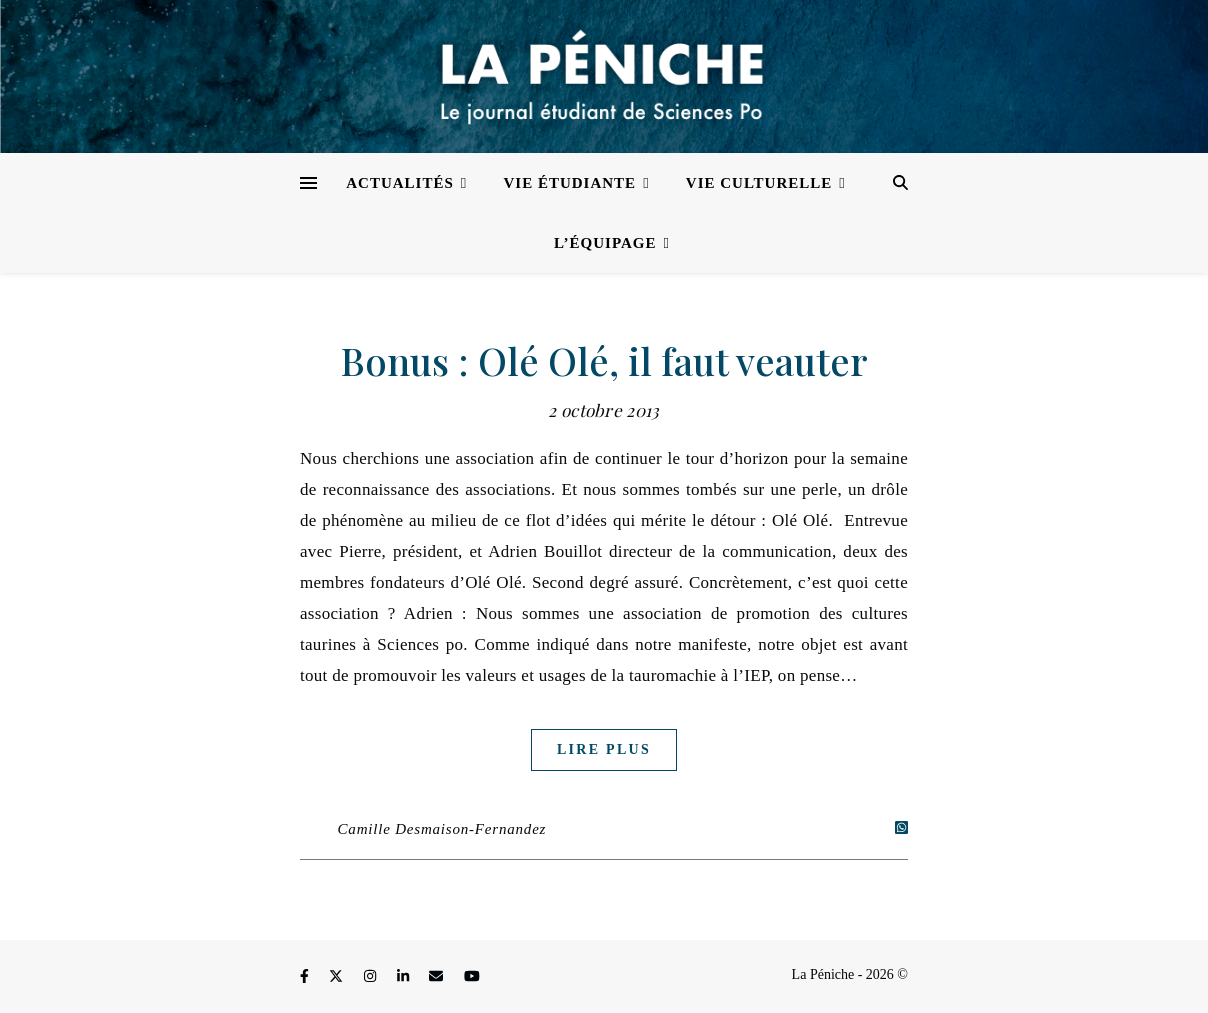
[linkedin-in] (405, 977)
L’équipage (605, 243)
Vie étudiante (570, 183)
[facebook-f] (306, 977)
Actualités (400, 183)
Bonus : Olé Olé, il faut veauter (604, 360)
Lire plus (604, 749)
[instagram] (372, 977)
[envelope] (438, 977)
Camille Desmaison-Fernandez (442, 829)
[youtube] (472, 977)
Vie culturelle (759, 183)
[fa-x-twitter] (338, 977)
